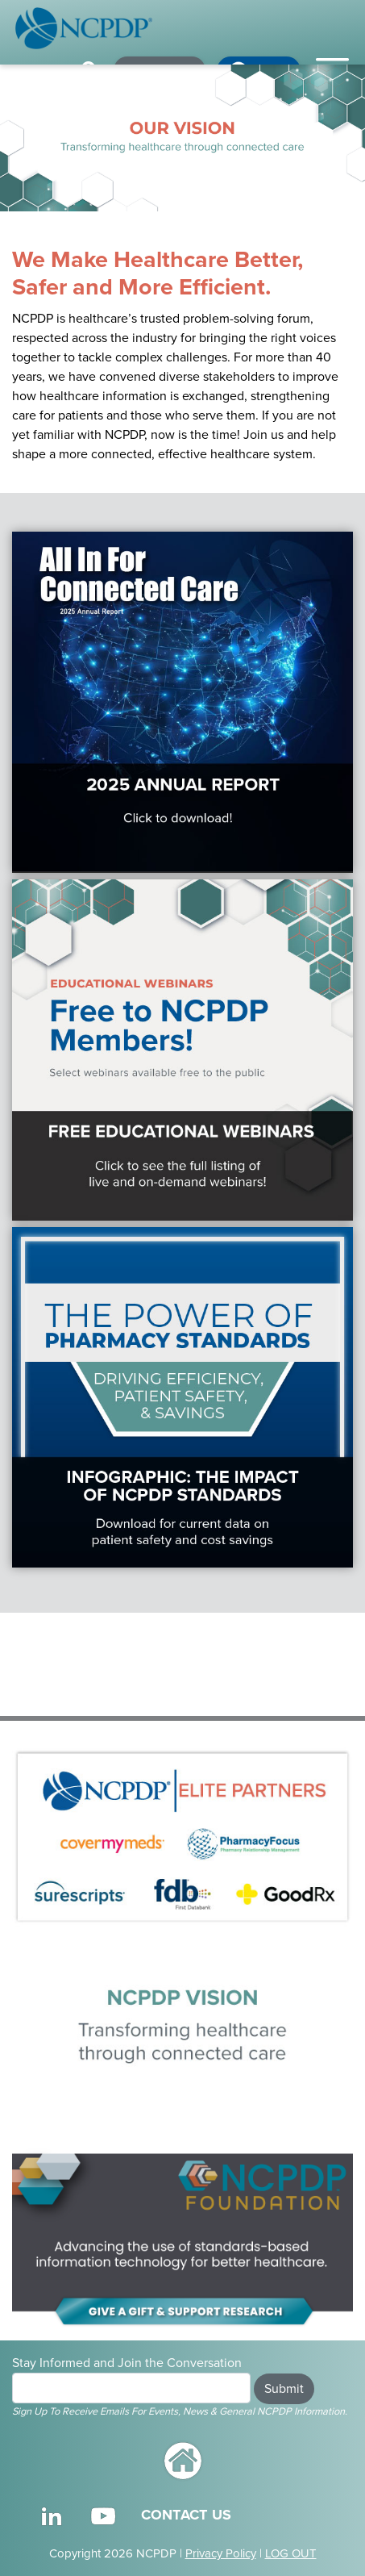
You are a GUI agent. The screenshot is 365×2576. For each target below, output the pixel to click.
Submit (284, 2389)
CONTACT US (186, 2515)
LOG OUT (291, 2553)
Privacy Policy (220, 2553)
